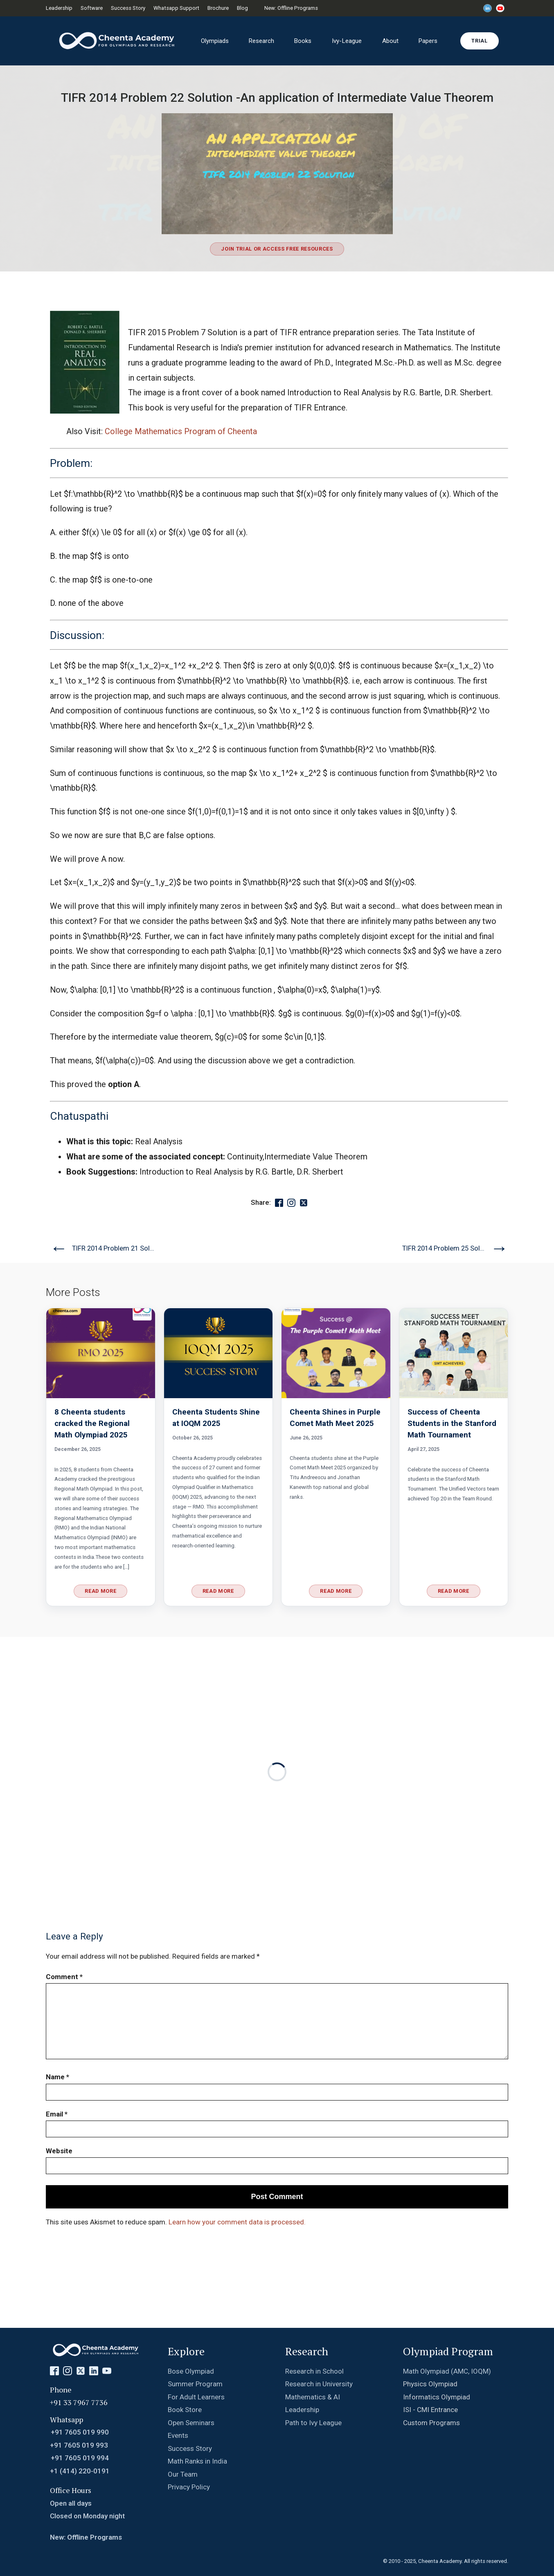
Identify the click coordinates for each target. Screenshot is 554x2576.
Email (57, 2114)
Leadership (59, 8)
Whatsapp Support (176, 8)
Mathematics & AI (312, 2397)
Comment (64, 1977)
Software (92, 8)
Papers (427, 41)
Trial (479, 41)
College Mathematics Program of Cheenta (181, 431)
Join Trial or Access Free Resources (277, 249)
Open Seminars (191, 2423)
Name (57, 2077)
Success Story (128, 8)
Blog (242, 8)
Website (59, 2151)
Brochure (218, 8)
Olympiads (215, 41)
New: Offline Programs (291, 8)
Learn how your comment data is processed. (237, 2222)
